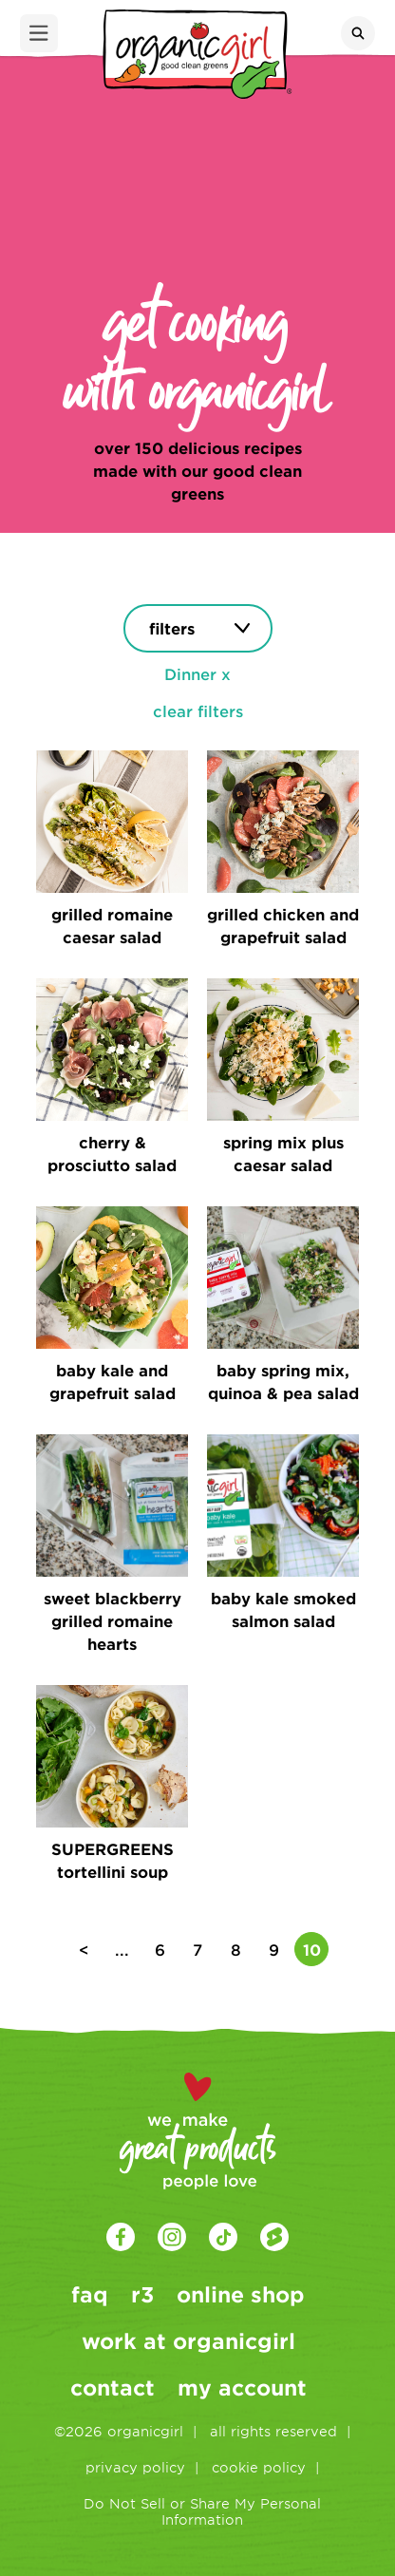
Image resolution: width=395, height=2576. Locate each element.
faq (89, 2293)
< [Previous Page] (84, 1949)
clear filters (198, 710)
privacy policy (135, 2467)
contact (112, 2387)
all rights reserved (273, 2431)
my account (242, 2387)
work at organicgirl (188, 2340)
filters (172, 627)
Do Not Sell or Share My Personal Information (202, 2511)
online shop (241, 2293)
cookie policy (259, 2467)
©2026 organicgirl (118, 2431)
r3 (142, 2293)
